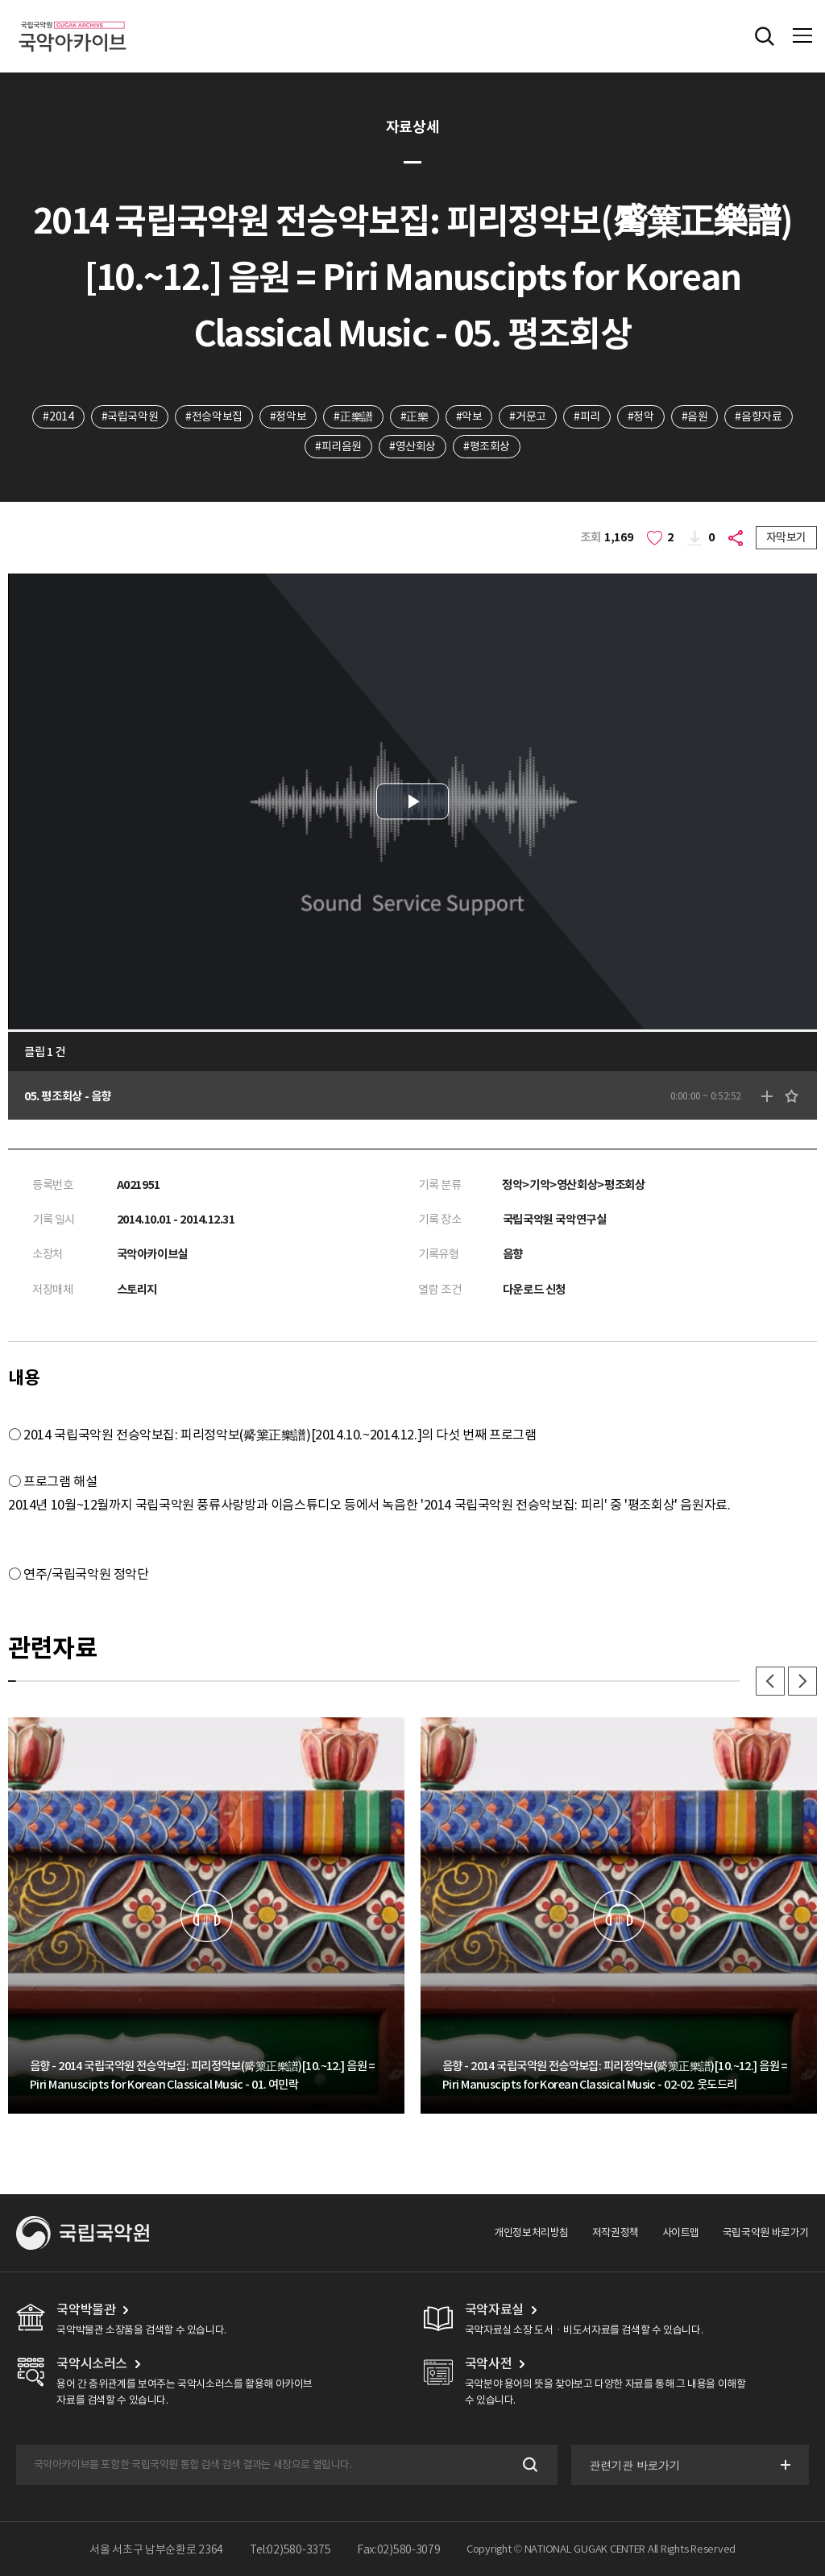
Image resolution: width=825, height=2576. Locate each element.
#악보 (469, 416)
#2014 (58, 416)
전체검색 (764, 36)
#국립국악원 (130, 416)
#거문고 (527, 416)
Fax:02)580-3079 (399, 2549)
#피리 (587, 416)
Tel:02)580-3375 (290, 2549)
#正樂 (414, 416)
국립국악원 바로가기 (766, 2232)
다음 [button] (802, 1681)
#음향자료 (758, 416)
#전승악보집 (214, 416)
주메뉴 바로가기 (0, 0)
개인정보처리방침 (531, 2232)
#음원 (695, 416)
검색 (529, 2464)
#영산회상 (412, 446)
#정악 (641, 416)
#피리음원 (338, 446)
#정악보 (288, 416)
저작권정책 (615, 2232)
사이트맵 (680, 2232)
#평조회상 (486, 446)
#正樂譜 (353, 416)
